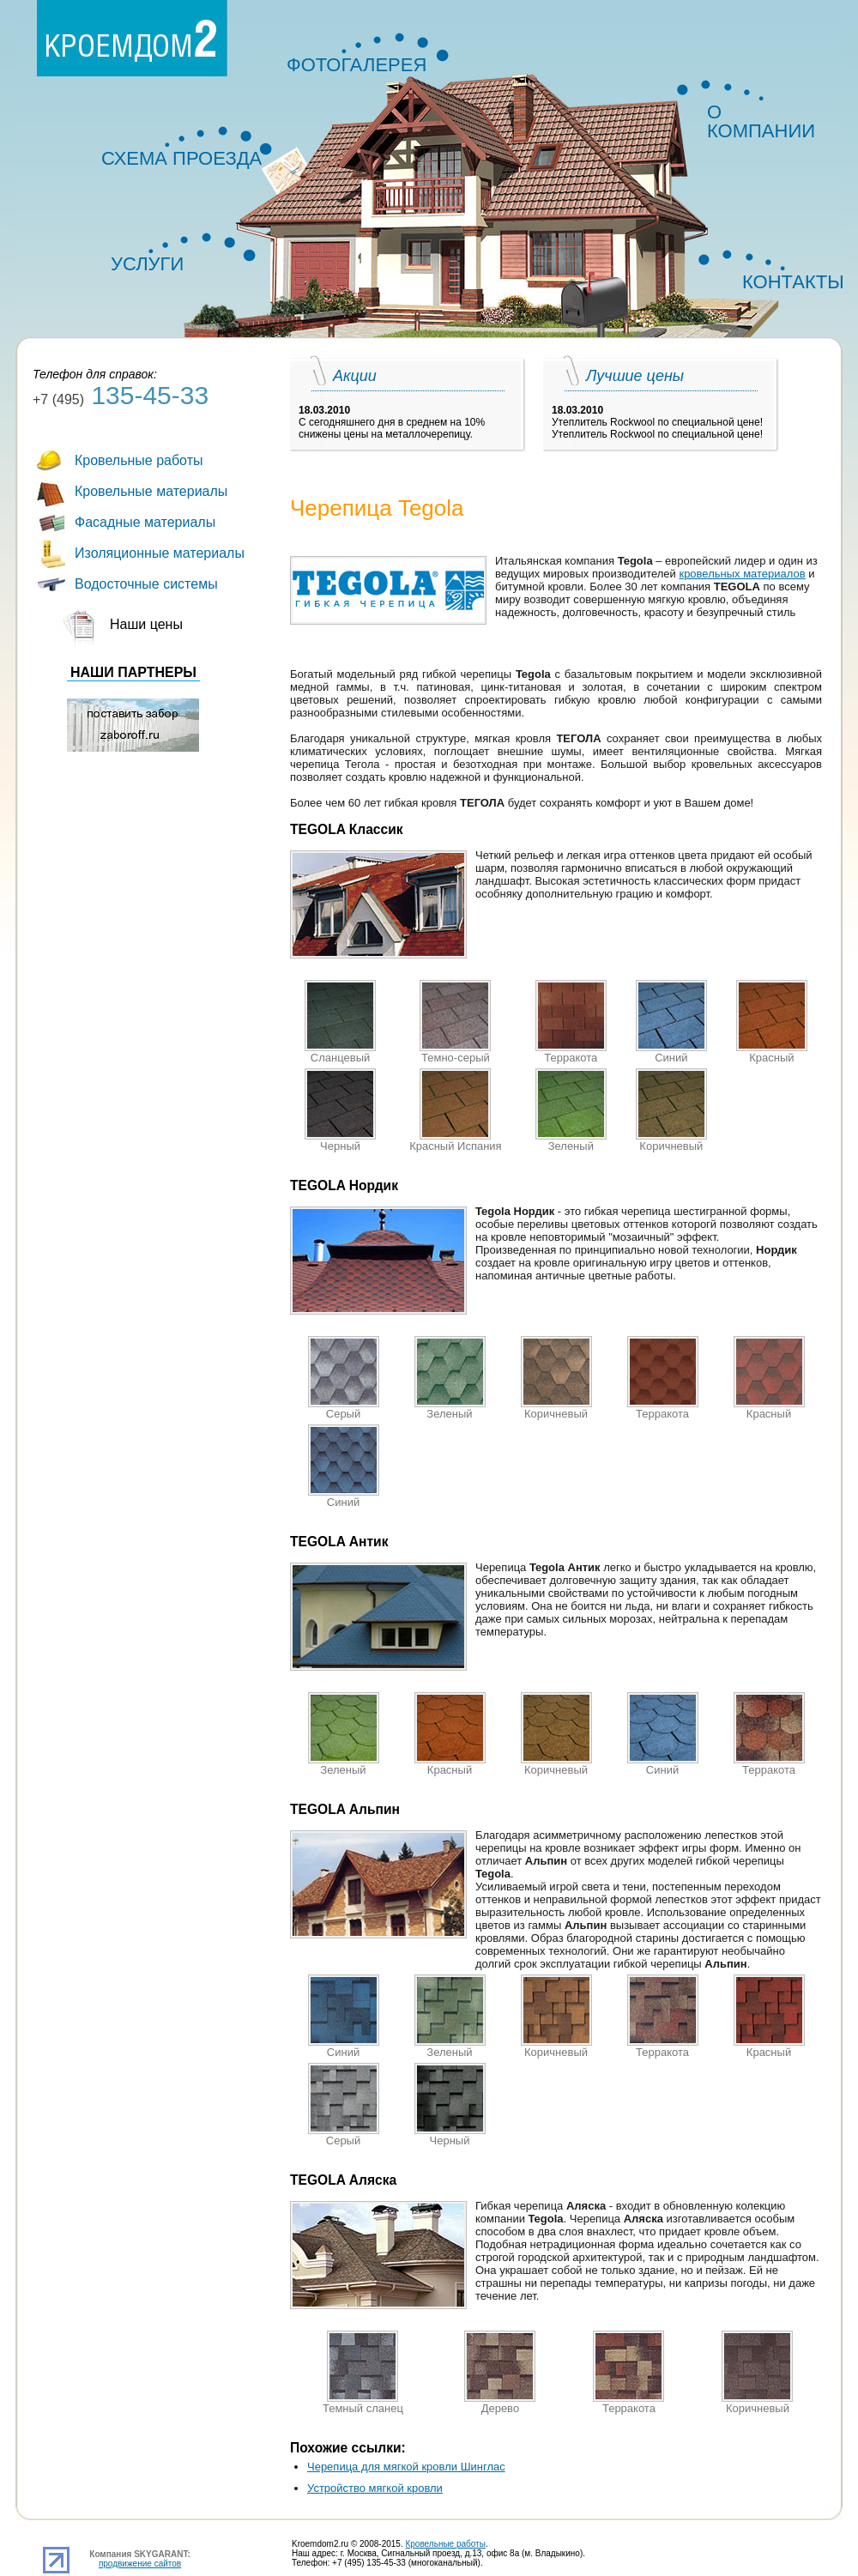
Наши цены (146, 624)
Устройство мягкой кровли (375, 2488)
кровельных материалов (742, 573)
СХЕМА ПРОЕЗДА (181, 158)
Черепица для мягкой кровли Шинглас (406, 2466)
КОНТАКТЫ (788, 282)
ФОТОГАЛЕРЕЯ (356, 65)
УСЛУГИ (147, 264)
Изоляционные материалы (160, 553)
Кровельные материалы (151, 491)
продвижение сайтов (140, 2563)
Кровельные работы (139, 460)
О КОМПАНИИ (761, 114)
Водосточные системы (146, 584)
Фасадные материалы (145, 522)
